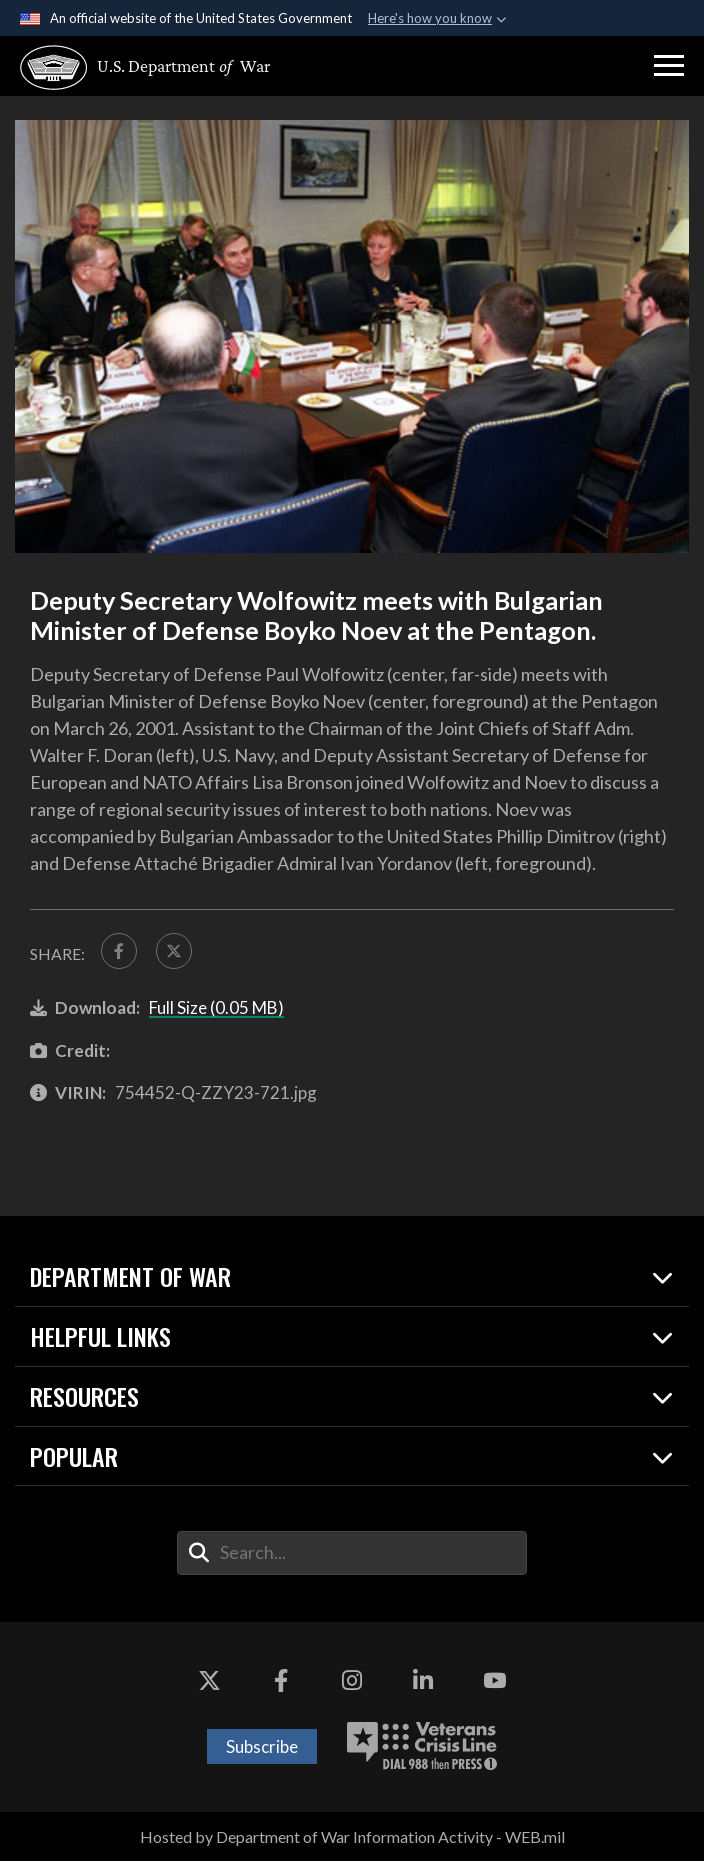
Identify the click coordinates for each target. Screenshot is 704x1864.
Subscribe (262, 1749)
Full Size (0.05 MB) (216, 1011)
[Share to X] (180, 953)
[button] (669, 66)
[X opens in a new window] (210, 1685)
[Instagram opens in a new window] (352, 1685)
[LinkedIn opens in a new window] (423, 1685)
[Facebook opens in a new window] (281, 1685)
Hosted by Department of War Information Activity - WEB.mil (352, 1839)
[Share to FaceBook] (121, 953)
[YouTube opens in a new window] (494, 1685)
